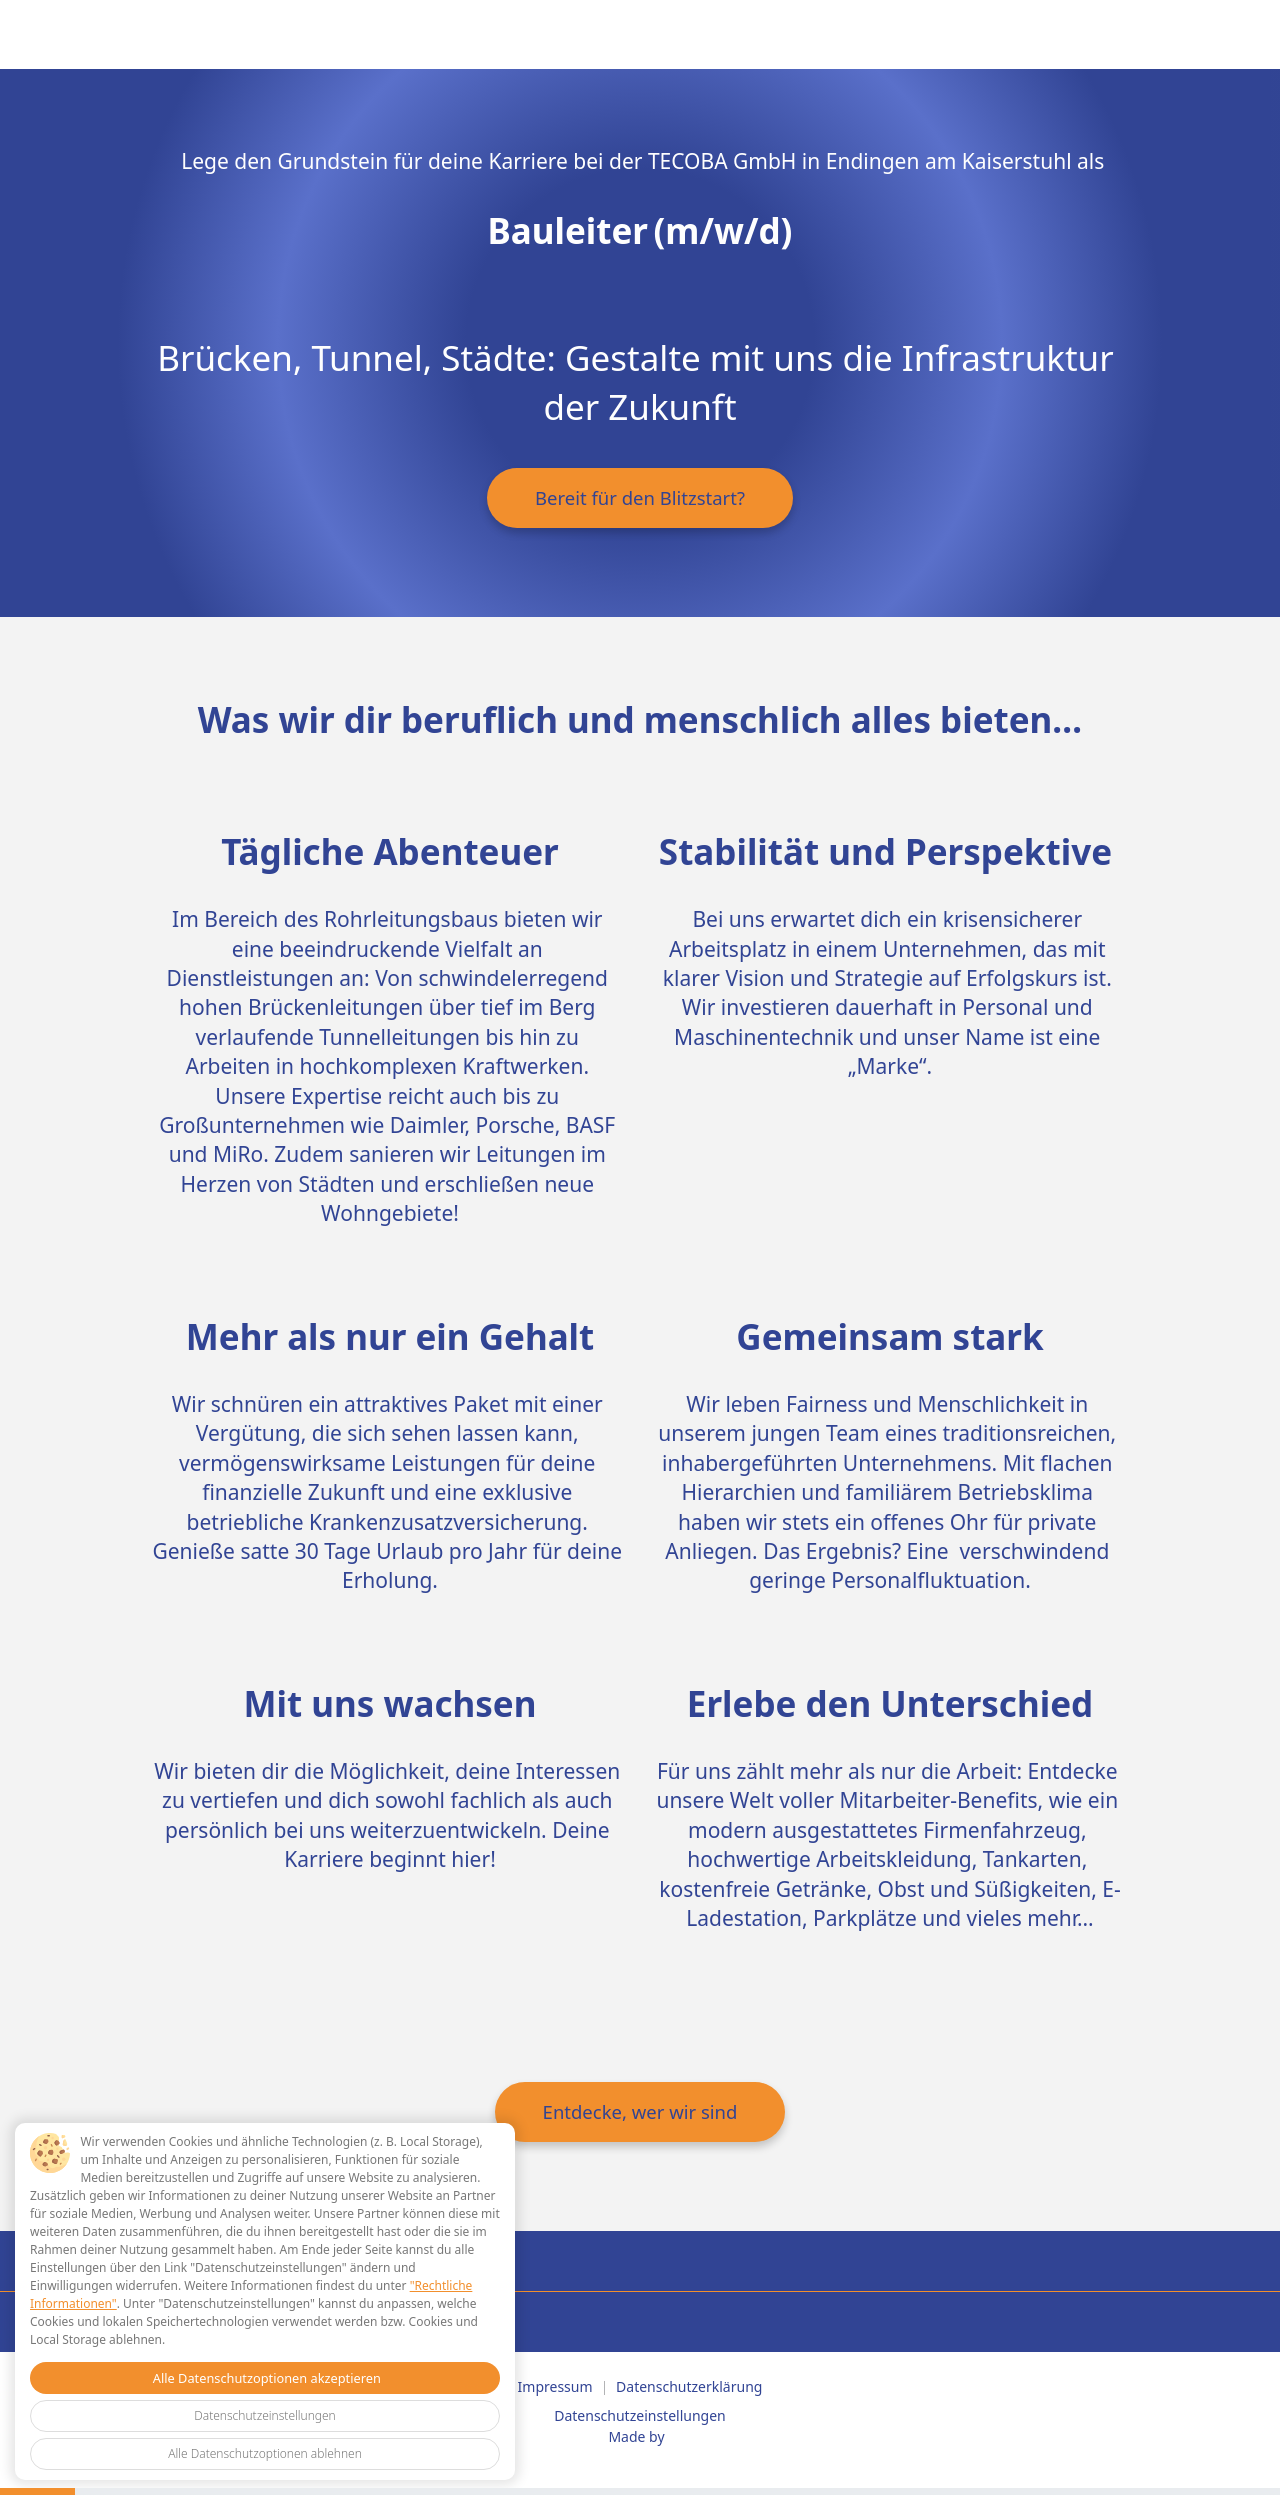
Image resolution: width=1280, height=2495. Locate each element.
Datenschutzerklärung (689, 2386)
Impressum (555, 2386)
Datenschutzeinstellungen (640, 2415)
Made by (636, 2436)
